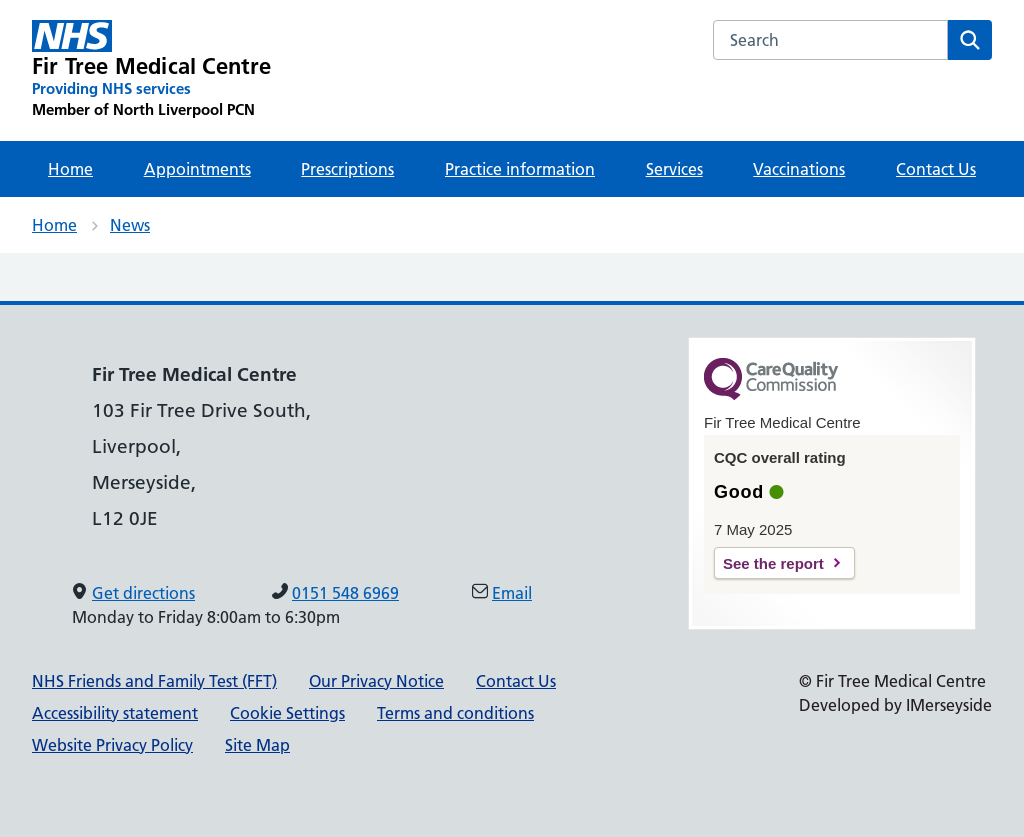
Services (674, 169)
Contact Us (936, 169)
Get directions (143, 593)
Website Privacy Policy (112, 745)
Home (70, 169)
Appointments (197, 169)
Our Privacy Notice (376, 681)
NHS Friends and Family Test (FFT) (154, 681)
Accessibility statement (115, 713)
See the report (773, 563)
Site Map (257, 745)
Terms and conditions (455, 713)
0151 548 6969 (345, 593)
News (130, 225)
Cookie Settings (287, 713)
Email (512, 593)
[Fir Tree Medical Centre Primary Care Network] (152, 70)
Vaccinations (799, 169)
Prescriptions (347, 169)
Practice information (520, 169)
